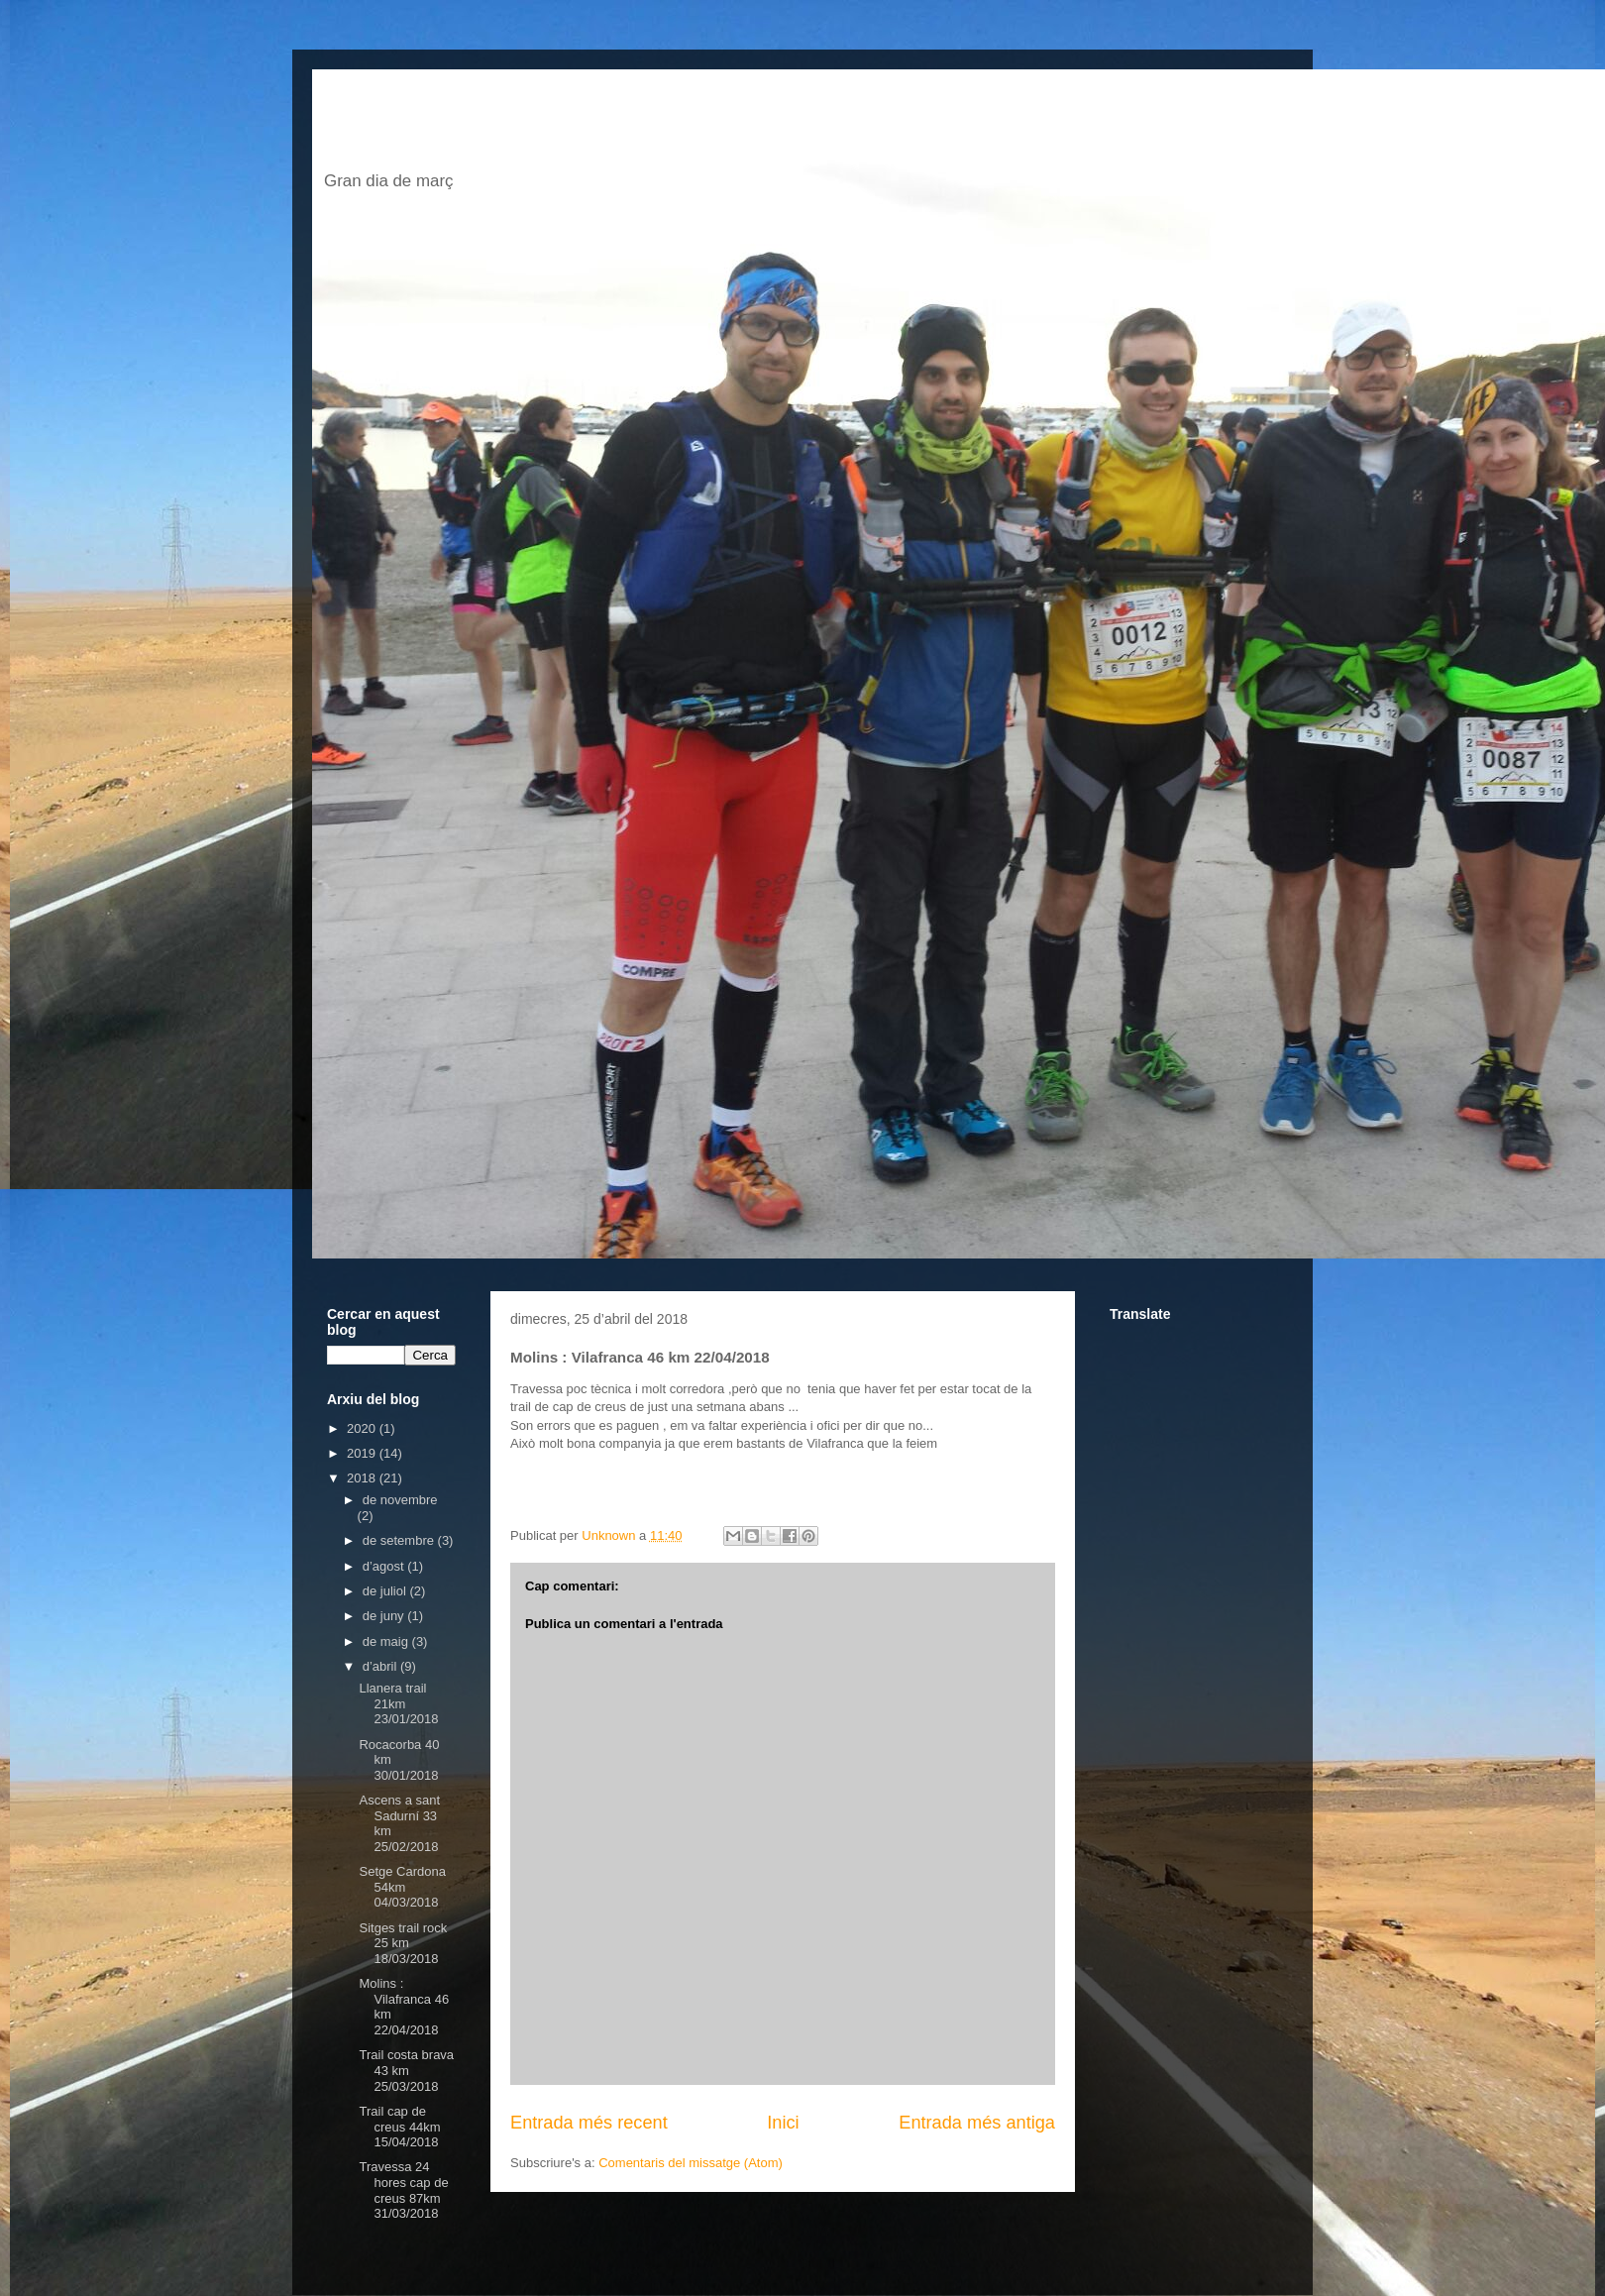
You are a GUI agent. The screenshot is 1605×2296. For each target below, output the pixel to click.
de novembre (400, 1499)
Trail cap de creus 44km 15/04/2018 (399, 2126)
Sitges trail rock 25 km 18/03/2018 (403, 1943)
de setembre (400, 1540)
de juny (385, 1615)
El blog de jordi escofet (622, 125)
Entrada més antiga (977, 2122)
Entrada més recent (589, 2122)
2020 (363, 1428)
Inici (783, 2122)
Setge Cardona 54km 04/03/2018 (402, 1887)
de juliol (386, 1591)
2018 (363, 1478)
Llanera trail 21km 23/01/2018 (398, 1703)
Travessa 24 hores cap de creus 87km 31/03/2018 (403, 2190)
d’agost (385, 1566)
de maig (387, 1641)
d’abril (381, 1666)
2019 (363, 1453)
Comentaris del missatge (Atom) (690, 2162)
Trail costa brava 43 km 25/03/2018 (406, 2070)
